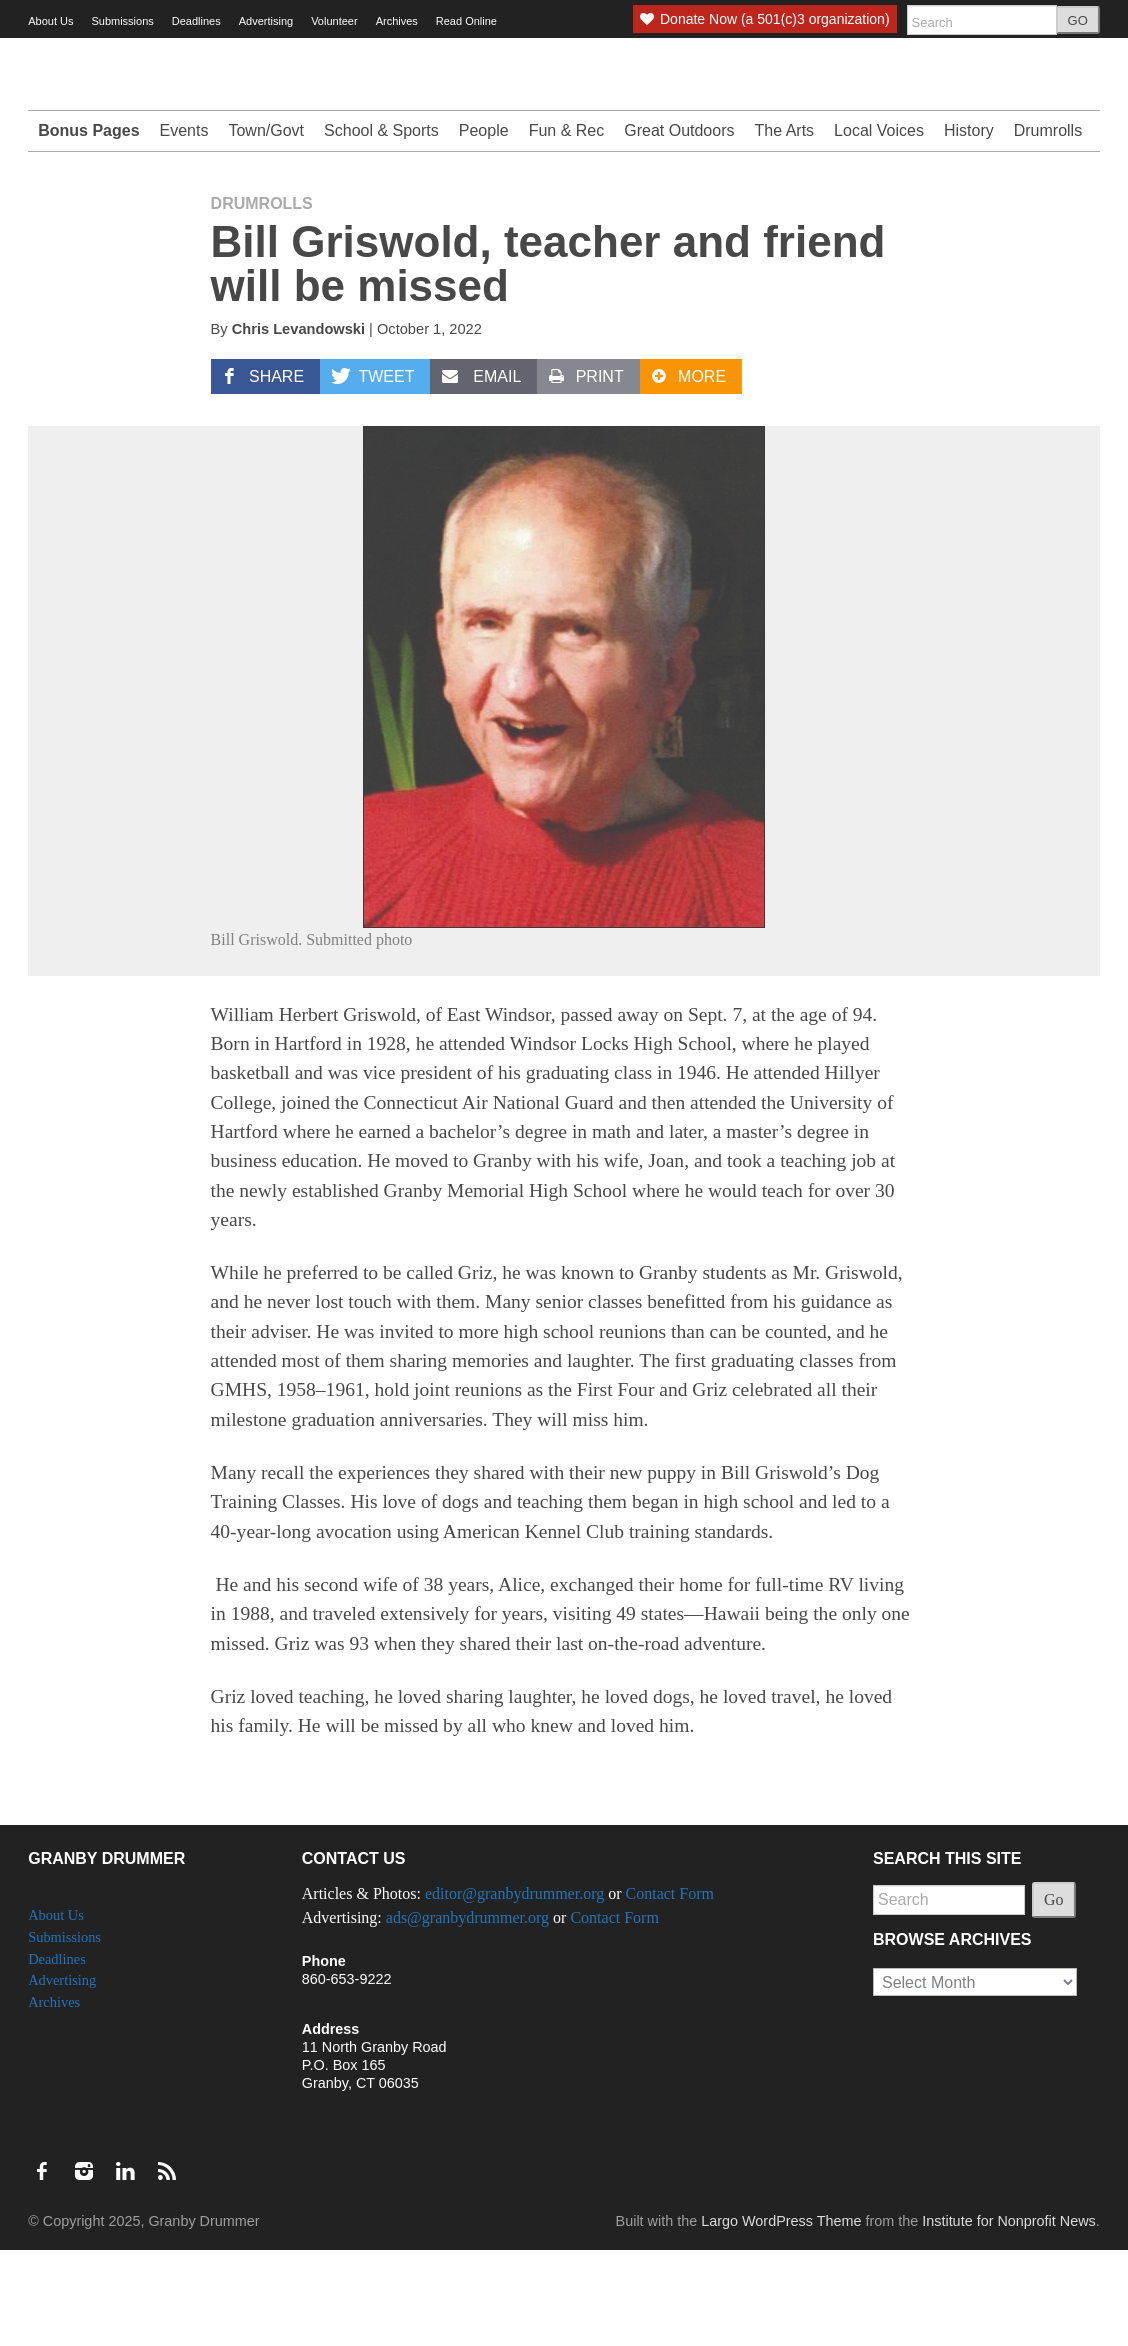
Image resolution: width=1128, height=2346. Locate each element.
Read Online (466, 21)
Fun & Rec (567, 226)
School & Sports (381, 226)
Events (184, 226)
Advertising (266, 21)
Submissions (122, 21)
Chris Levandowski (298, 425)
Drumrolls (1048, 226)
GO (1078, 20)
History (969, 226)
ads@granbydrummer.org (467, 2013)
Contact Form (670, 1989)
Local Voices (879, 226)
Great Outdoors (679, 226)
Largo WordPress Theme (781, 2317)
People (484, 226)
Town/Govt (266, 226)
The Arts (785, 226)
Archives (397, 21)
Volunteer (334, 21)
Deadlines (196, 21)
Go (1054, 1995)
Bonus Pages (88, 226)
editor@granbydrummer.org (514, 1989)
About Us (50, 21)
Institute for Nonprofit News (1009, 2317)
